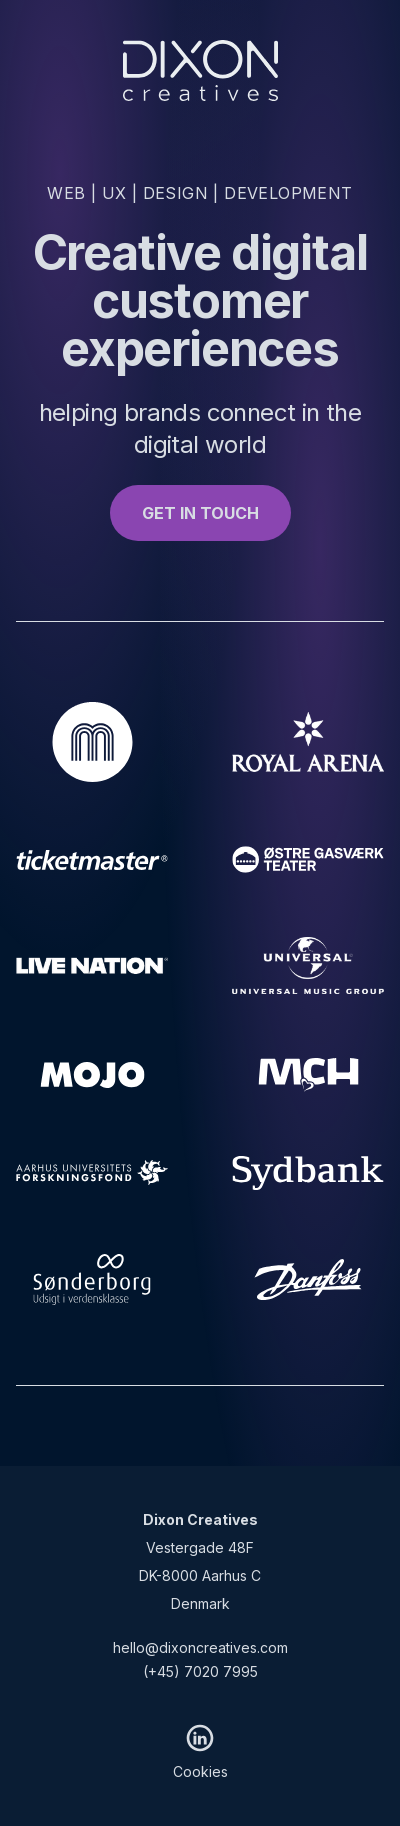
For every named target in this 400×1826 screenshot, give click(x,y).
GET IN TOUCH (200, 513)
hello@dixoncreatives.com (200, 1647)
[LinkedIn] (200, 1738)
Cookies (200, 1771)
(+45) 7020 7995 (200, 1671)
